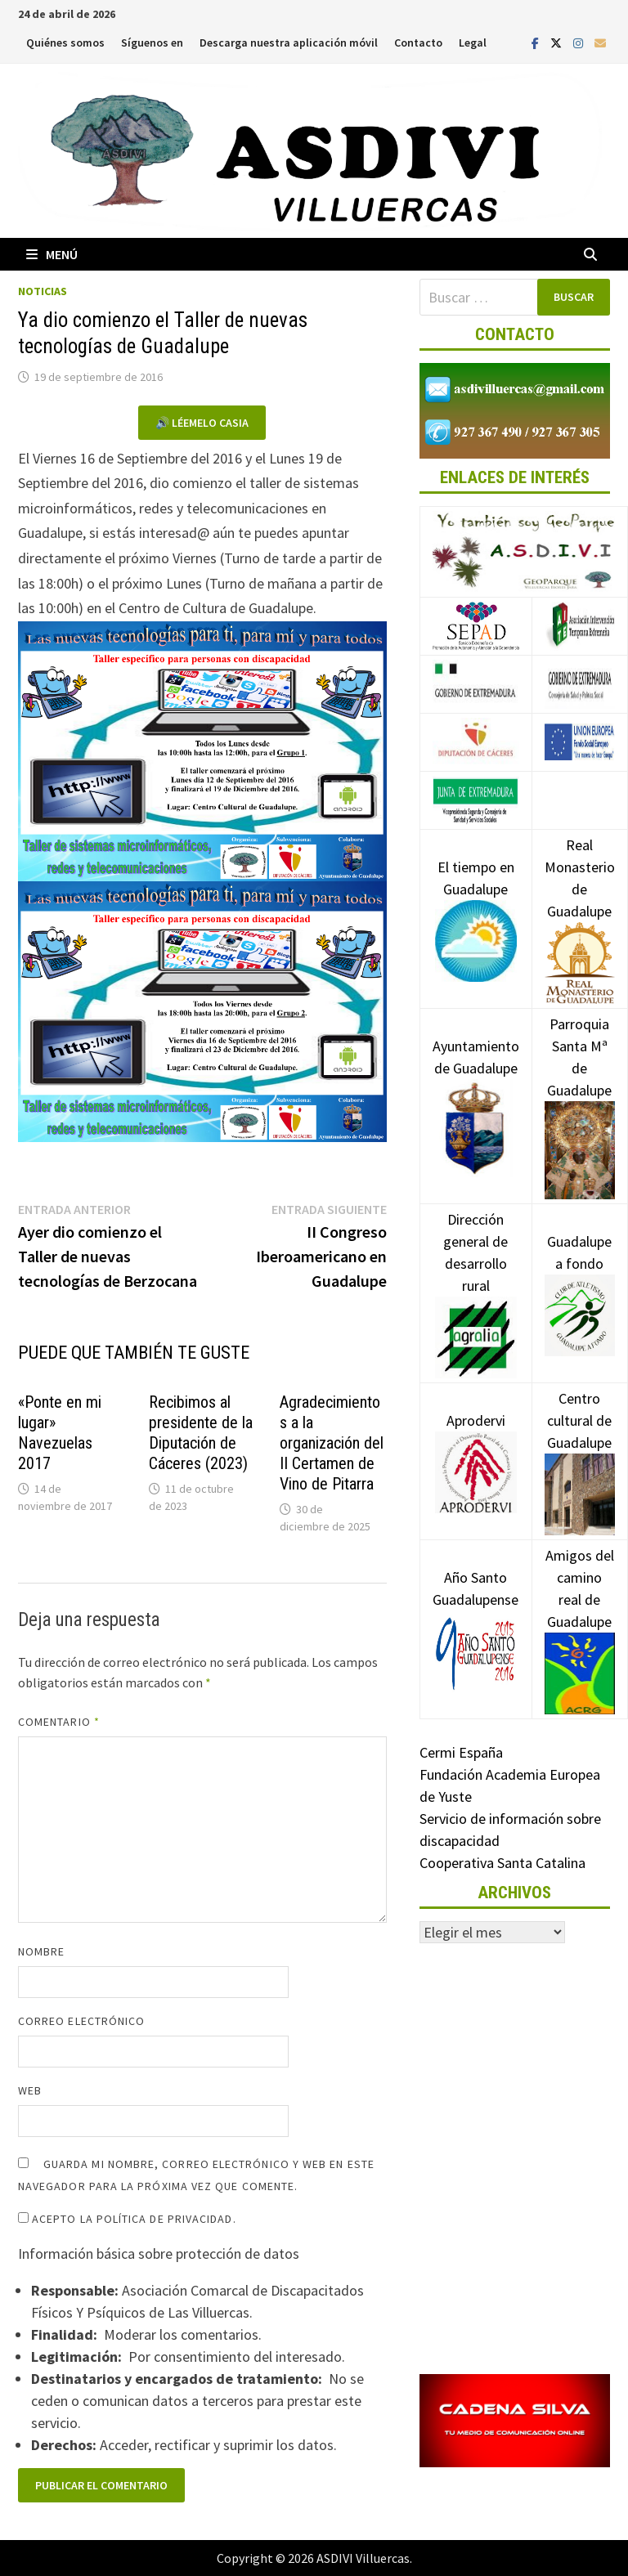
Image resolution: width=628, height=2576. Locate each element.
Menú (52, 254)
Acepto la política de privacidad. (127, 2218)
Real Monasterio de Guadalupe (580, 903)
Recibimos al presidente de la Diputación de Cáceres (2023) (201, 1432)
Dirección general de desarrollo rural (476, 1277)
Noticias (42, 291)
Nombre (41, 1951)
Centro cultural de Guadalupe (580, 1445)
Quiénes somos (65, 42)
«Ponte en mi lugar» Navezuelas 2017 (59, 1432)
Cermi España (461, 1752)
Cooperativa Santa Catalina (502, 1862)
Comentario (59, 1721)
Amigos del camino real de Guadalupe (580, 1613)
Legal (473, 42)
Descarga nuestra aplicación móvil (289, 42)
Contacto (418, 42)
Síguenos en (152, 42)
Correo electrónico (81, 2021)
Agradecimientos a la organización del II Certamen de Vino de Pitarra (332, 1443)
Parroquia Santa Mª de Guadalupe (580, 1086)
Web (30, 2090)
